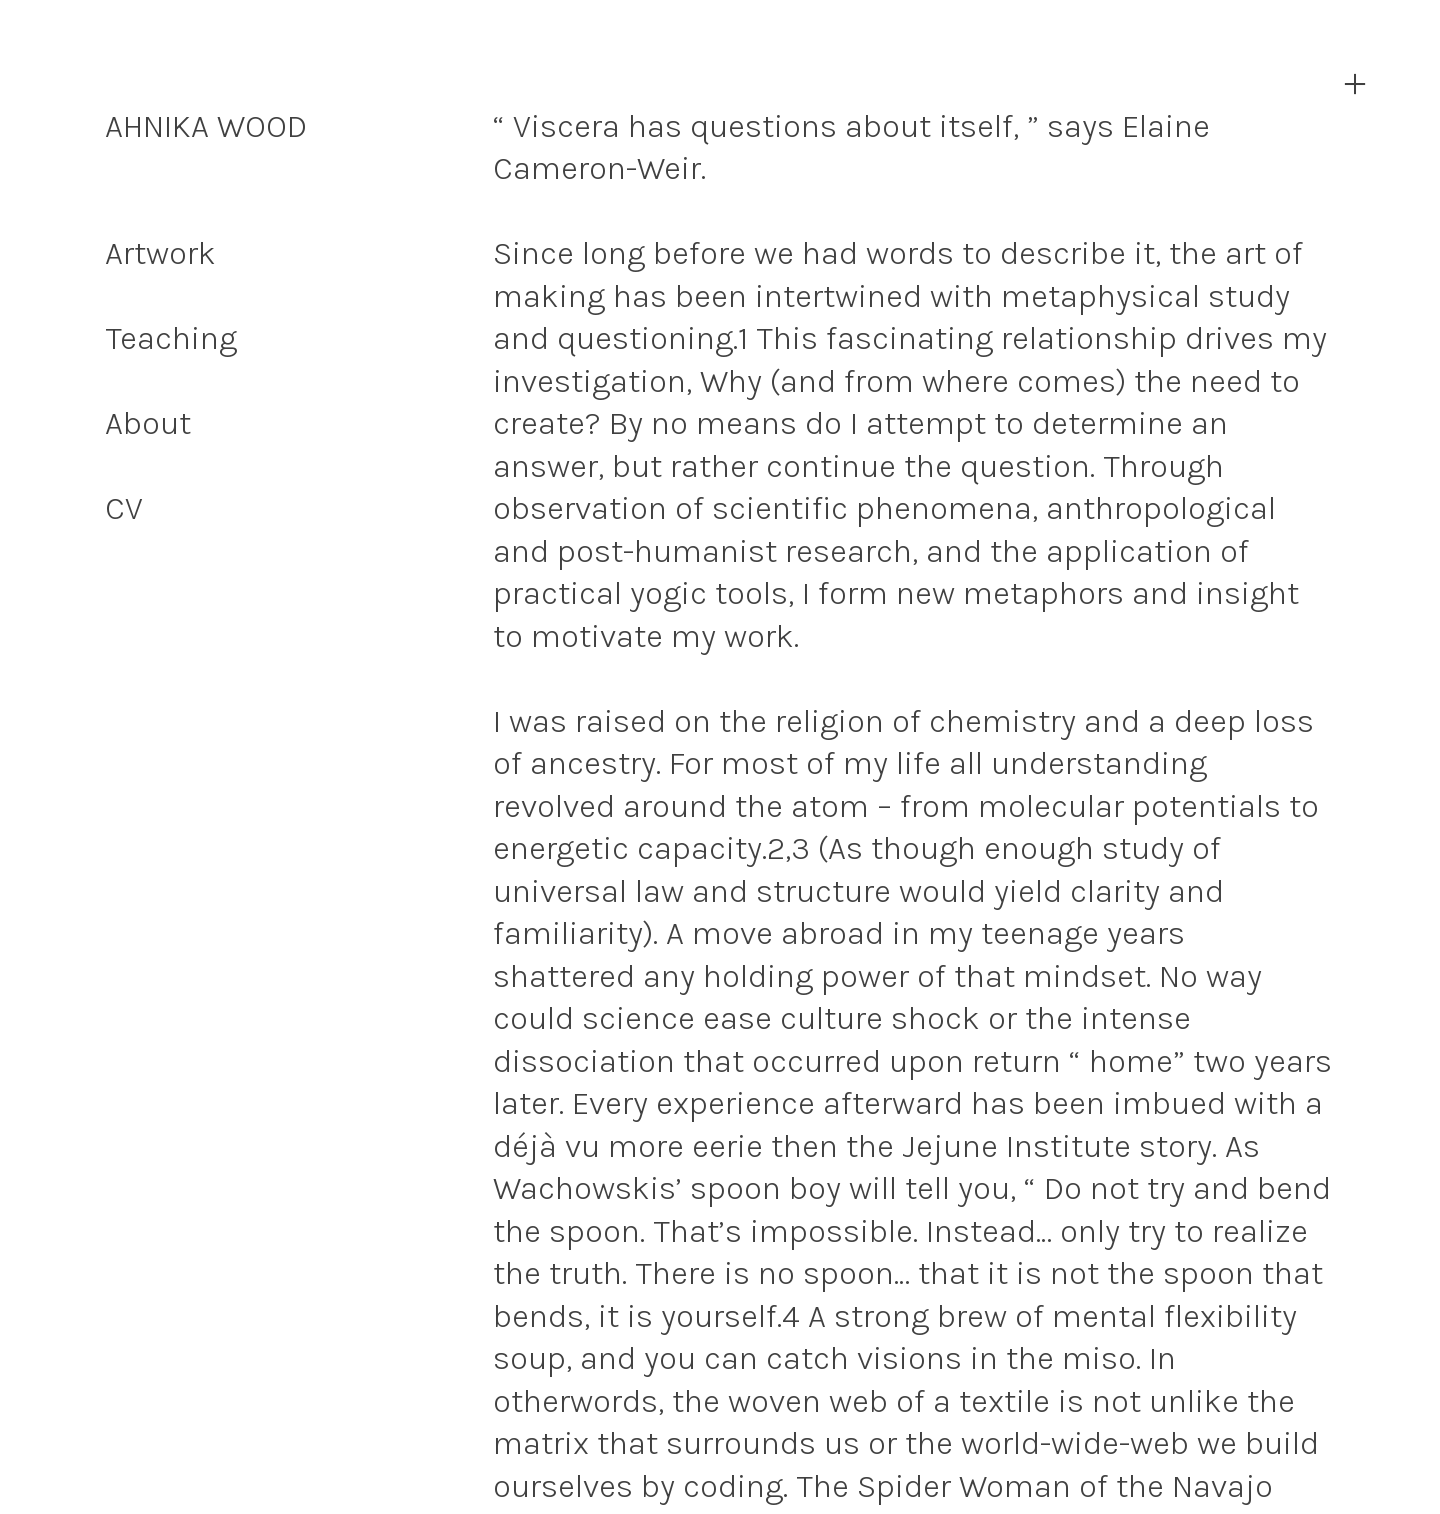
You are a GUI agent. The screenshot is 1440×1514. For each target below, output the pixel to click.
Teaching (171, 338)
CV (124, 508)
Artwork (160, 253)
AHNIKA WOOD (206, 126)
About (148, 423)
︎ (1355, 84)
